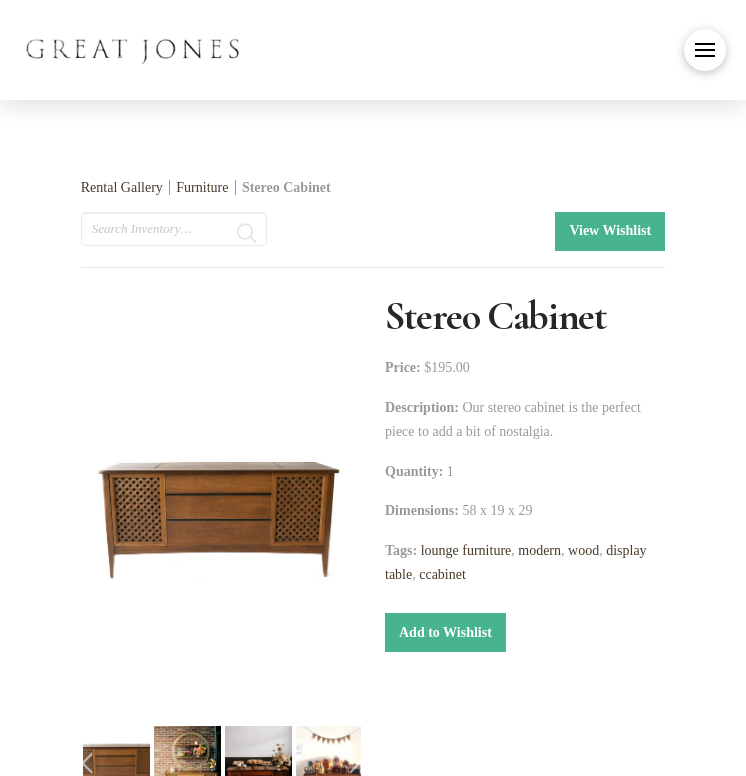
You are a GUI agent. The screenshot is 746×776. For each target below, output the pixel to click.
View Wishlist (610, 230)
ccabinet (442, 574)
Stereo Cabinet (286, 187)
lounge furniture (466, 550)
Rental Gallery (122, 187)
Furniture (204, 187)
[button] (705, 50)
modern (539, 550)
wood (583, 550)
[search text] (174, 229)
